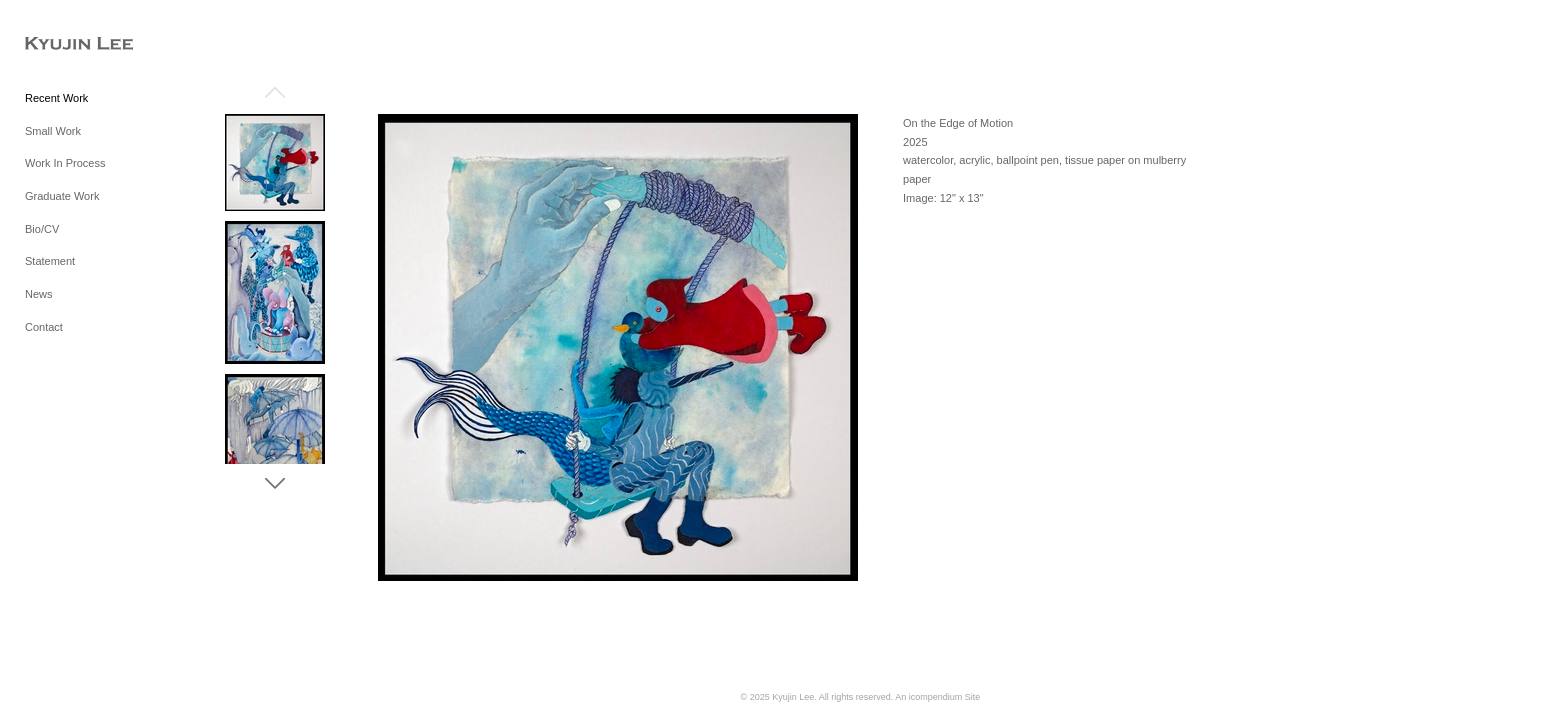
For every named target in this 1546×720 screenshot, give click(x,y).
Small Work (53, 131)
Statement (50, 261)
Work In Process (65, 163)
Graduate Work (62, 196)
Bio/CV (42, 229)
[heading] (75, 44)
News (39, 294)
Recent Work (56, 98)
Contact (44, 327)
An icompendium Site (937, 697)
